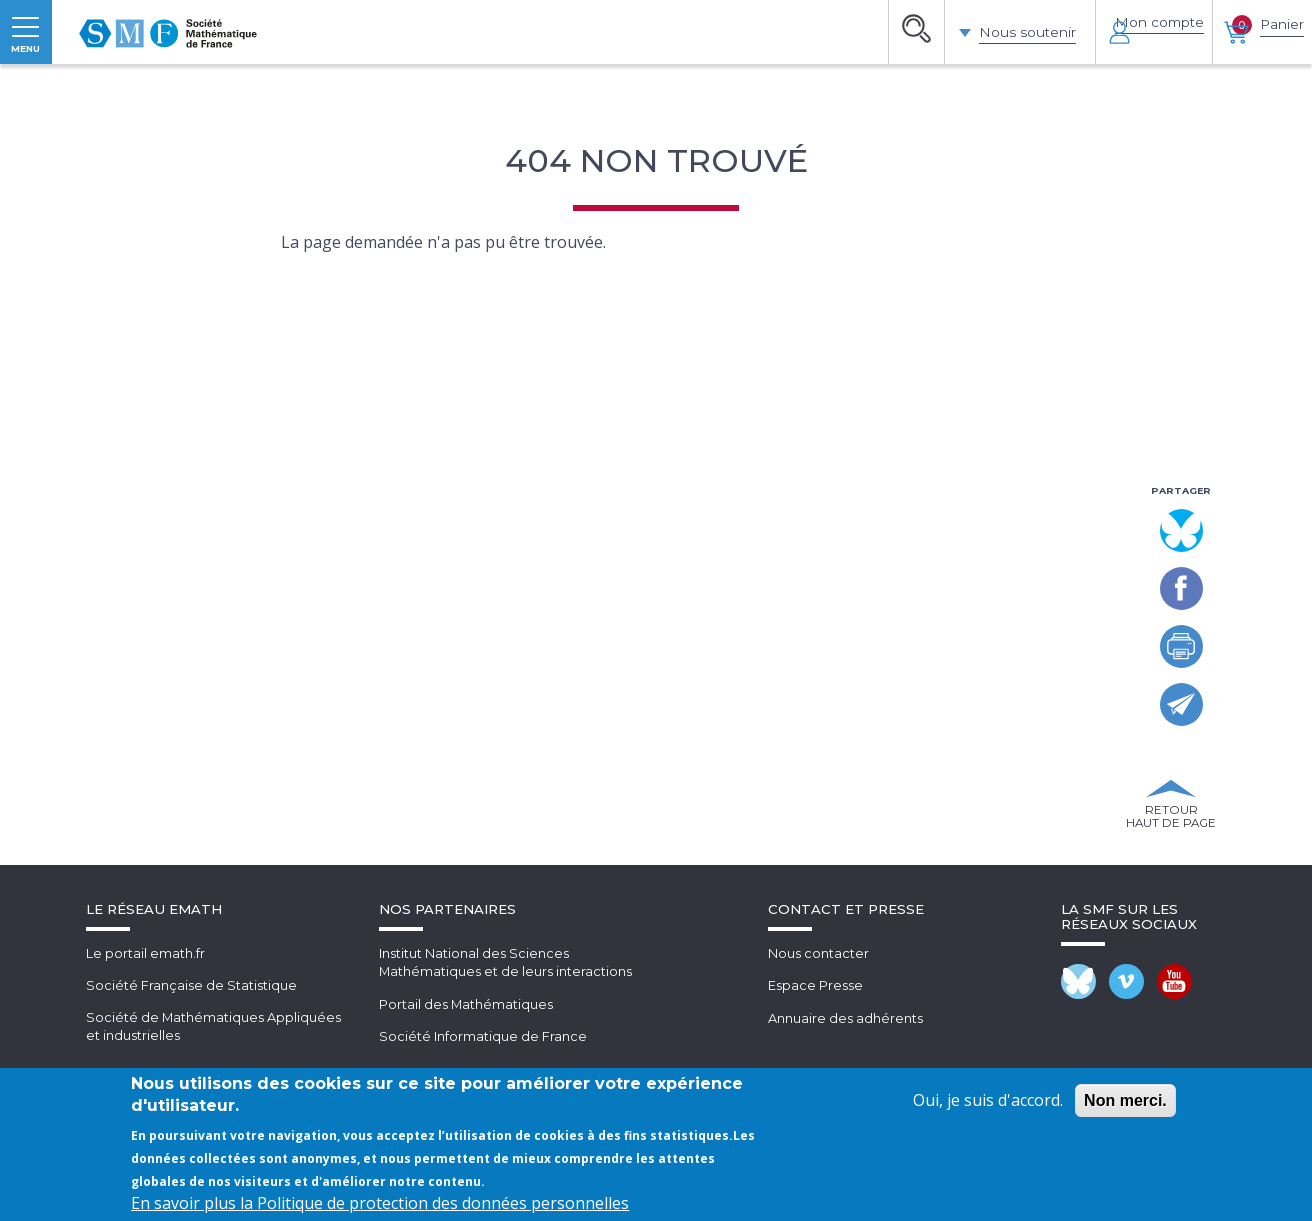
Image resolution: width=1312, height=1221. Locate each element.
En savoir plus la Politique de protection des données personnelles (380, 1203)
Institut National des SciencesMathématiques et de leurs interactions (506, 1065)
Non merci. (1125, 1100)
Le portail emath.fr (145, 1056)
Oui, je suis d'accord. (988, 1100)
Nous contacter (818, 1056)
